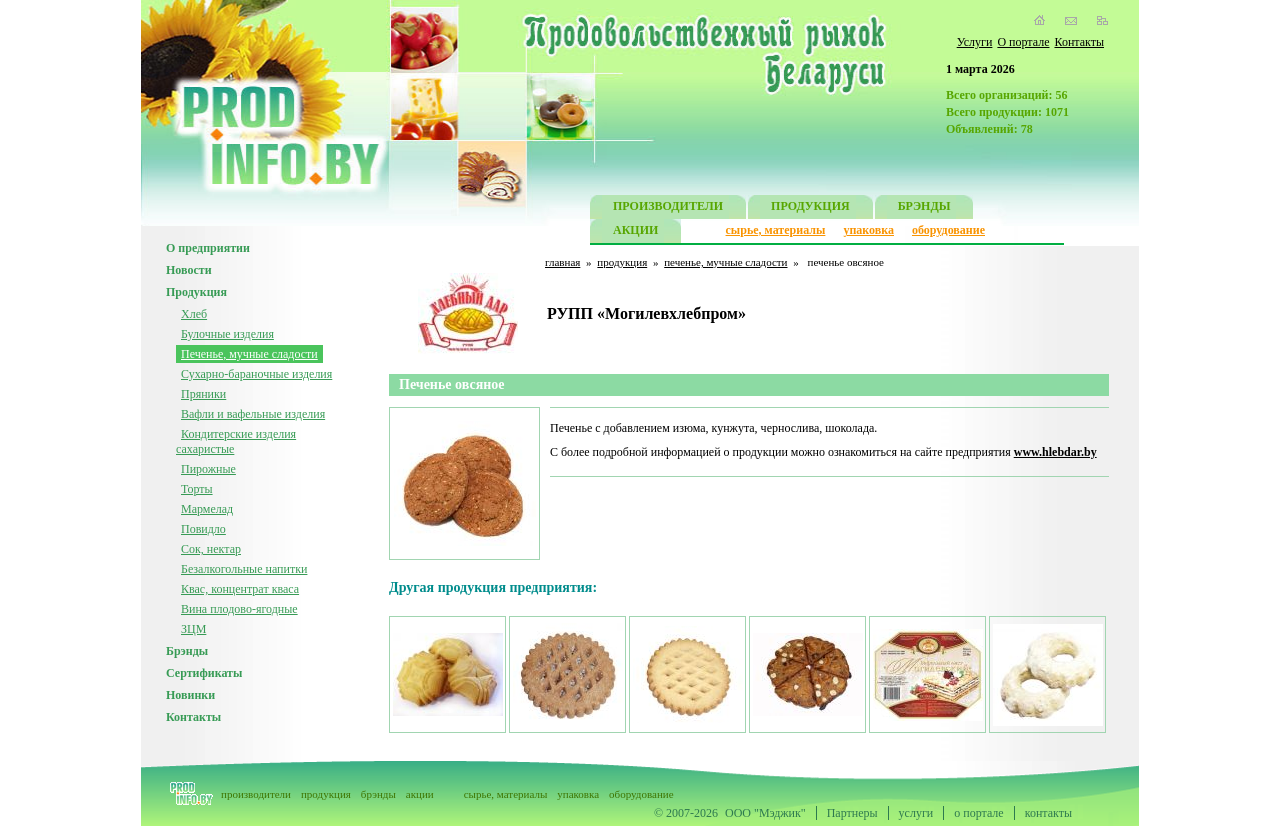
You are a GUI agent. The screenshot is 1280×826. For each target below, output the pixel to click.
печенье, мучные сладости (725, 262)
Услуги (975, 42)
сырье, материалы (776, 230)
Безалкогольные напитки (244, 569)
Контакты (1079, 42)
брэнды (378, 794)
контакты (1048, 813)
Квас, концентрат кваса (240, 589)
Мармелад (207, 509)
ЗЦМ (193, 629)
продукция (622, 262)
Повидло (203, 529)
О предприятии (208, 248)
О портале (1023, 42)
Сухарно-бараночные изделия (256, 374)
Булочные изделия (227, 334)
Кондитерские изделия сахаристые (236, 441)
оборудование (948, 230)
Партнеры (852, 813)
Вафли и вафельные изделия (253, 414)
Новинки (190, 695)
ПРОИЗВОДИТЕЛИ (668, 208)
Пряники (203, 394)
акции (420, 794)
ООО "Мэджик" (765, 813)
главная (562, 262)
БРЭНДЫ (924, 208)
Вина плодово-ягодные (239, 609)
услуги (916, 813)
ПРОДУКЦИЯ (810, 208)
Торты (197, 489)
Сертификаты (204, 673)
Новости (189, 270)
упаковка (868, 230)
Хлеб (194, 314)
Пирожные (208, 469)
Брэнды (187, 651)
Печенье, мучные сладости (249, 354)
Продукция (196, 292)
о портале (978, 813)
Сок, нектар (211, 549)
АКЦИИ (635, 232)
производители (256, 794)
